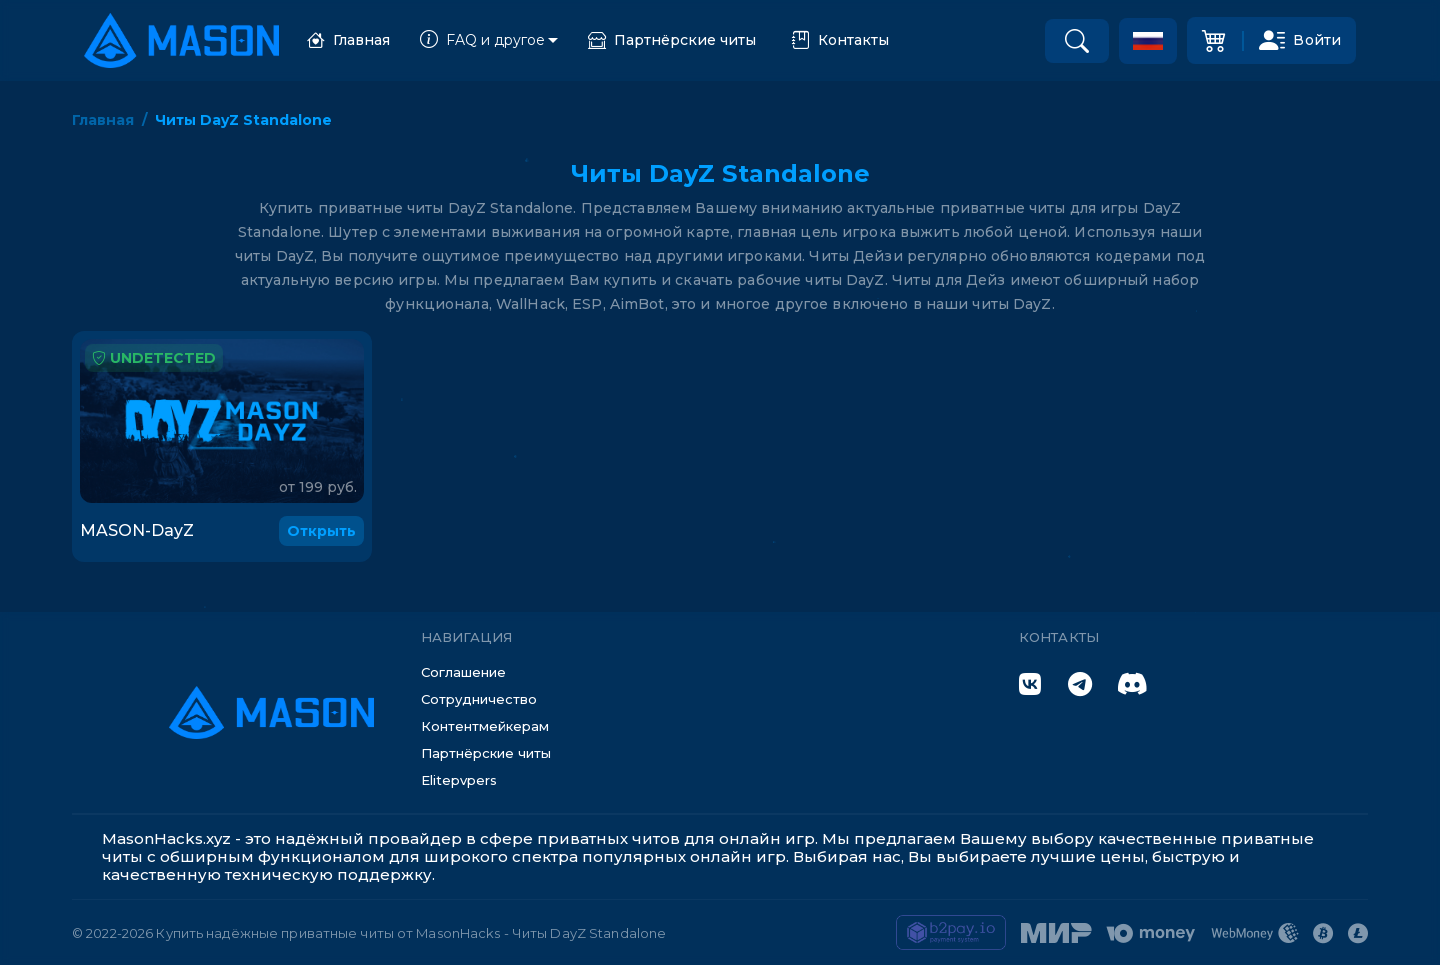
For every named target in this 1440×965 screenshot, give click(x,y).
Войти (1300, 40)
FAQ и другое (482, 40)
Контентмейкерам (485, 726)
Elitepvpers (459, 780)
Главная (348, 40)
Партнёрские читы (672, 40)
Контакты (840, 40)
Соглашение (463, 672)
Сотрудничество (479, 699)
